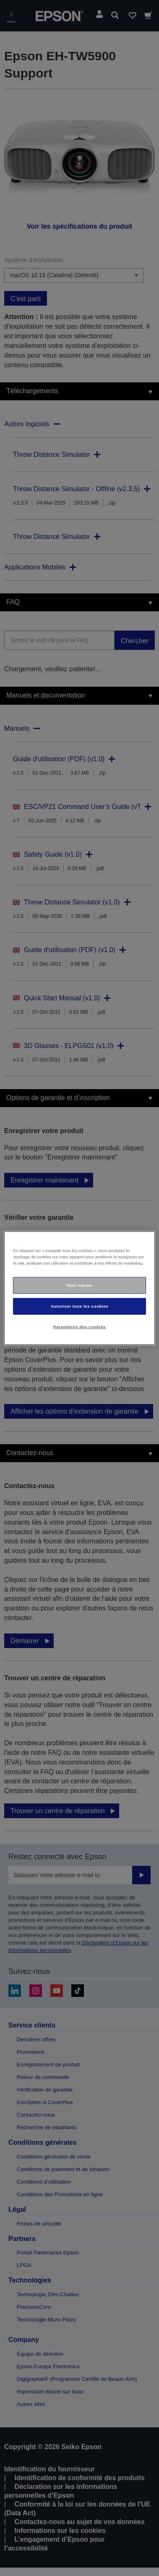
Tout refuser (79, 1285)
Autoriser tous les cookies (79, 1305)
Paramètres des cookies (79, 1326)
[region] (79, 1288)
